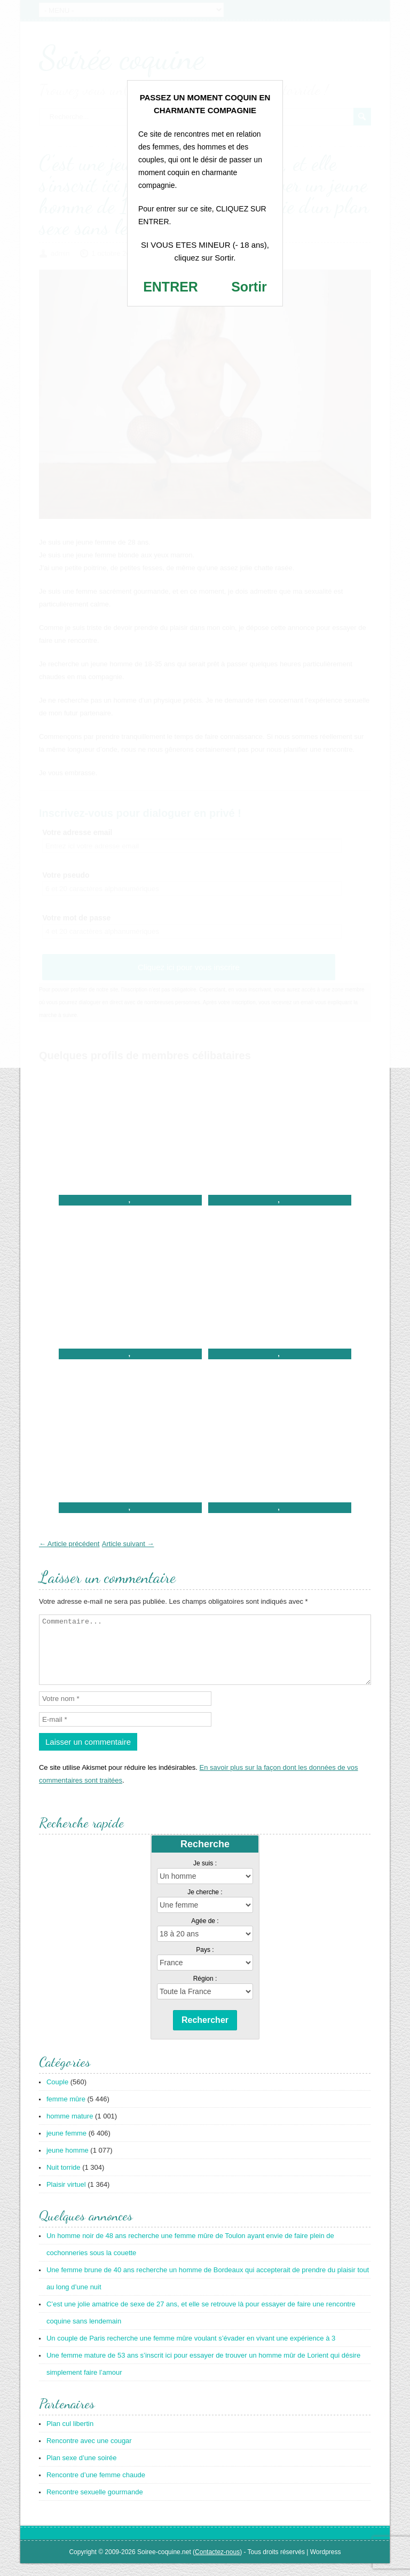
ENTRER (170, 286)
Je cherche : (204, 1905)
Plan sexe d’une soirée (81, 2471)
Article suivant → (128, 1544)
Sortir (249, 286)
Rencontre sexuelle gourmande (94, 2505)
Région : (205, 1991)
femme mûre (65, 2112)
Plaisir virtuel (66, 2197)
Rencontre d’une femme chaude (95, 2488)
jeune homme (67, 2163)
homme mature (69, 2129)
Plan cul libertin (69, 2436)
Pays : (205, 1962)
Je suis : (205, 1876)
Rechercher (205, 2032)
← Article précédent (69, 1544)
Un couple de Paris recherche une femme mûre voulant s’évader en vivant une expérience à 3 (190, 2351)
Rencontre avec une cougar (89, 2453)
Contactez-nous (217, 2565)
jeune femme (66, 2146)
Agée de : (204, 1933)
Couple (57, 2095)
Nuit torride (63, 2180)
